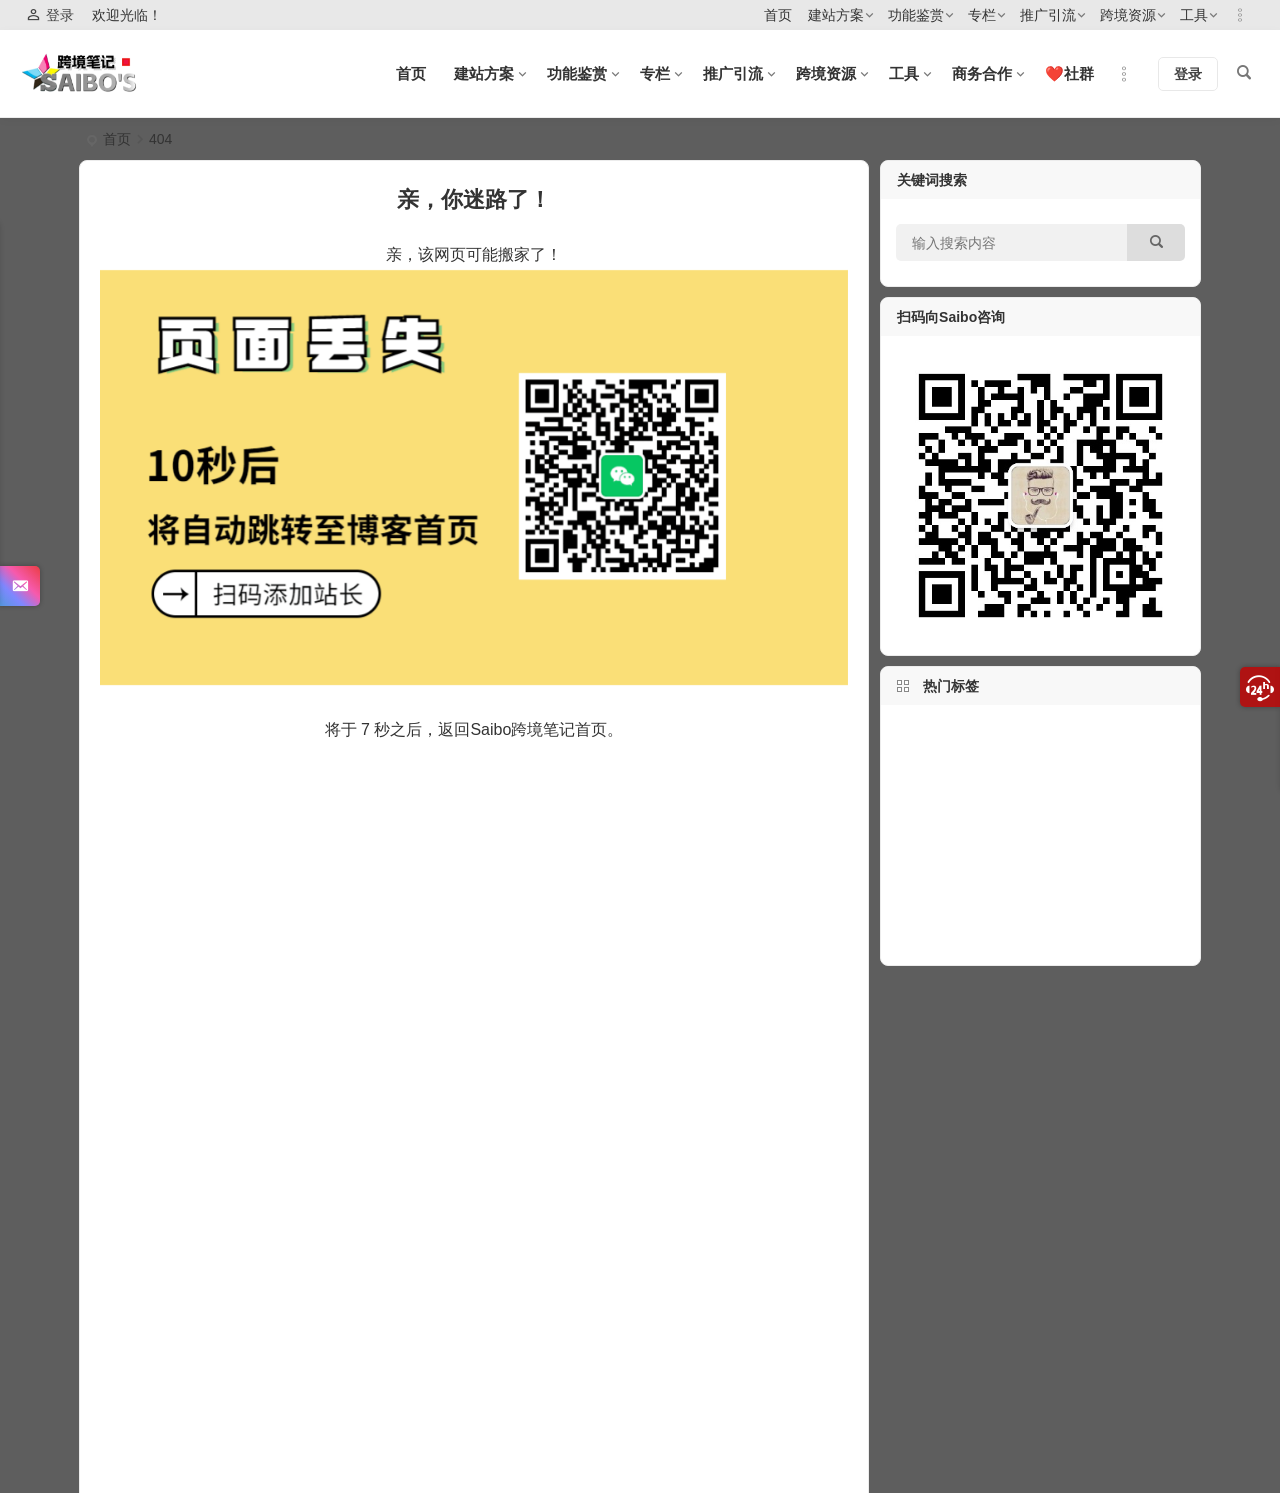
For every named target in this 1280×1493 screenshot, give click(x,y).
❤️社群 (1069, 73)
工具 (1194, 15)
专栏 (982, 15)
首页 (778, 15)
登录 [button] (50, 15)
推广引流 (1048, 15)
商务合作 (982, 73)
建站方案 (836, 15)
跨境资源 (1128, 15)
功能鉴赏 (916, 15)
